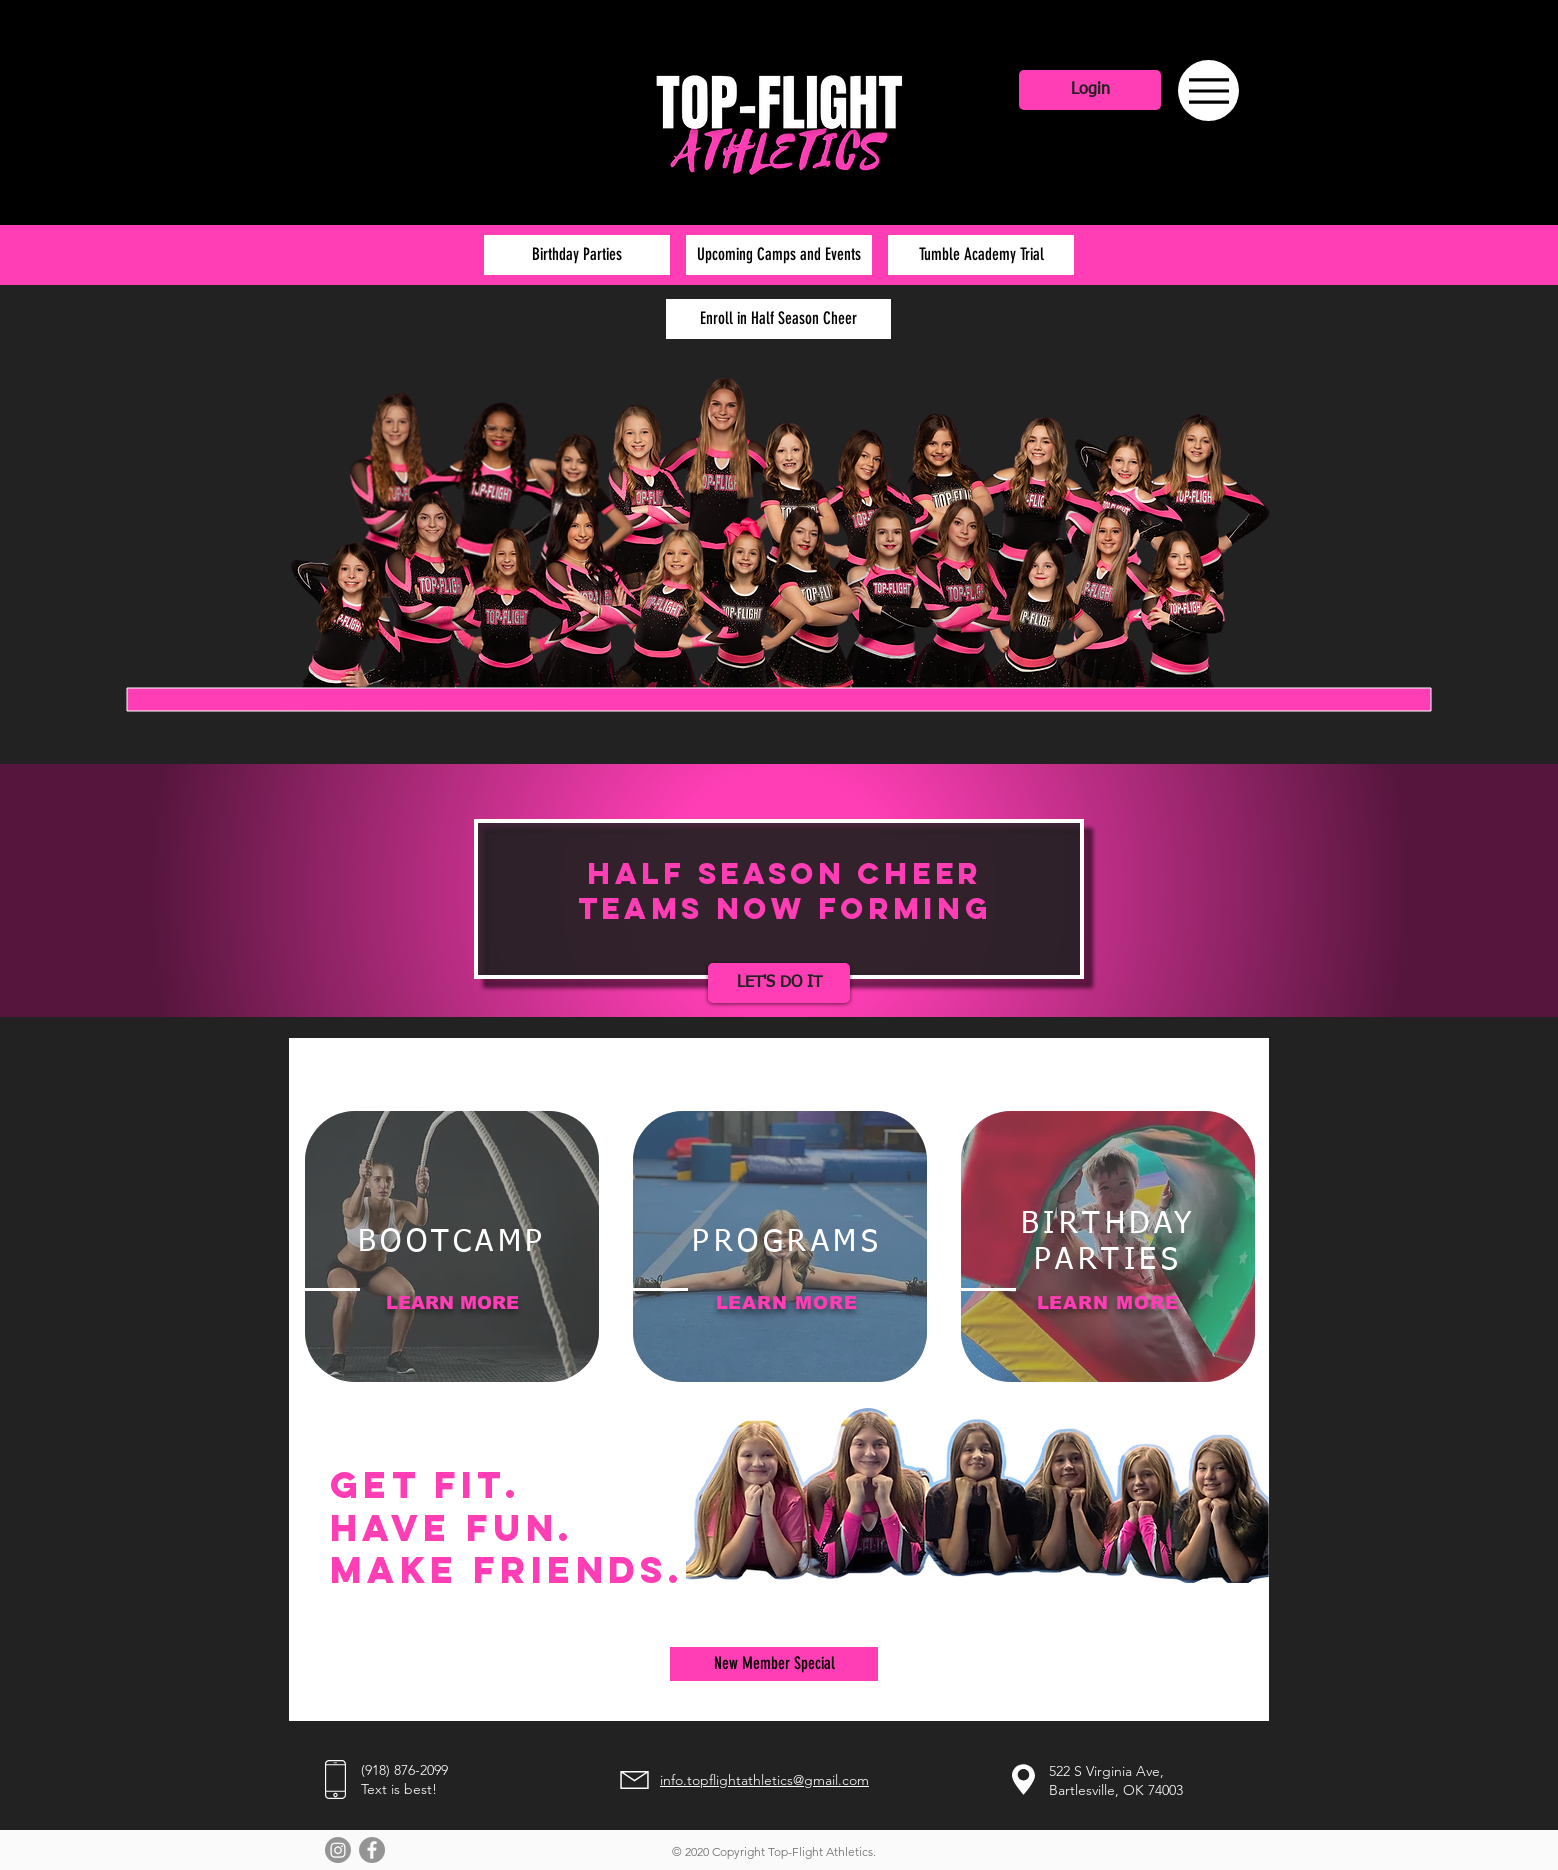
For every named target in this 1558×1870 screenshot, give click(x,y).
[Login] (1090, 90)
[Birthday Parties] (577, 255)
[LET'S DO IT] (779, 983)
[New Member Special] (774, 1664)
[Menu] (1208, 90)
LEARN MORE (452, 1303)
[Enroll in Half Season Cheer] (778, 319)
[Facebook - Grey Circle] (372, 1850)
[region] (452, 1246)
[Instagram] (338, 1850)
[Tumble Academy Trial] (981, 255)
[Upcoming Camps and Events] (779, 255)
